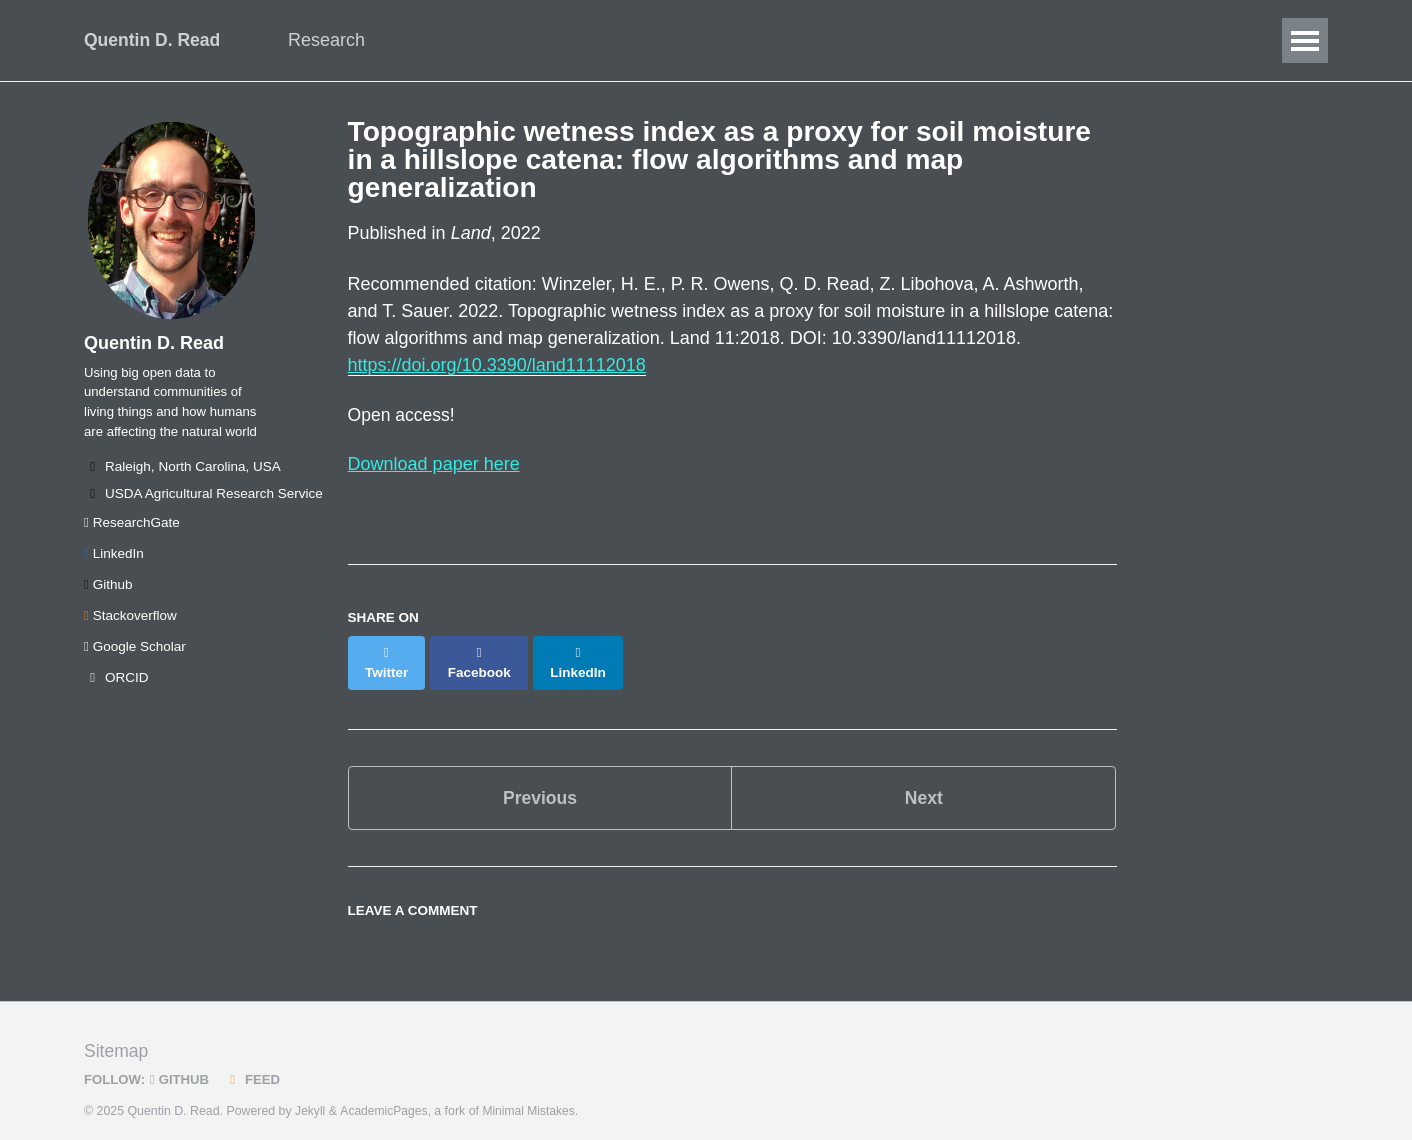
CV (815, 40)
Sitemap (117, 1035)
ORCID (116, 685)
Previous (540, 780)
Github (108, 592)
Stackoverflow (130, 623)
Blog (749, 40)
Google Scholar (135, 654)
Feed (255, 1063)
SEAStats (902, 40)
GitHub (182, 1063)
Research (334, 40)
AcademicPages (384, 1095)
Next (923, 780)
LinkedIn (114, 561)
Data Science (462, 40)
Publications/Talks (623, 40)
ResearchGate (132, 530)
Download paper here (434, 466)
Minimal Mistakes (532, 1095)
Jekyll (310, 1095)
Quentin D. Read (154, 40)
